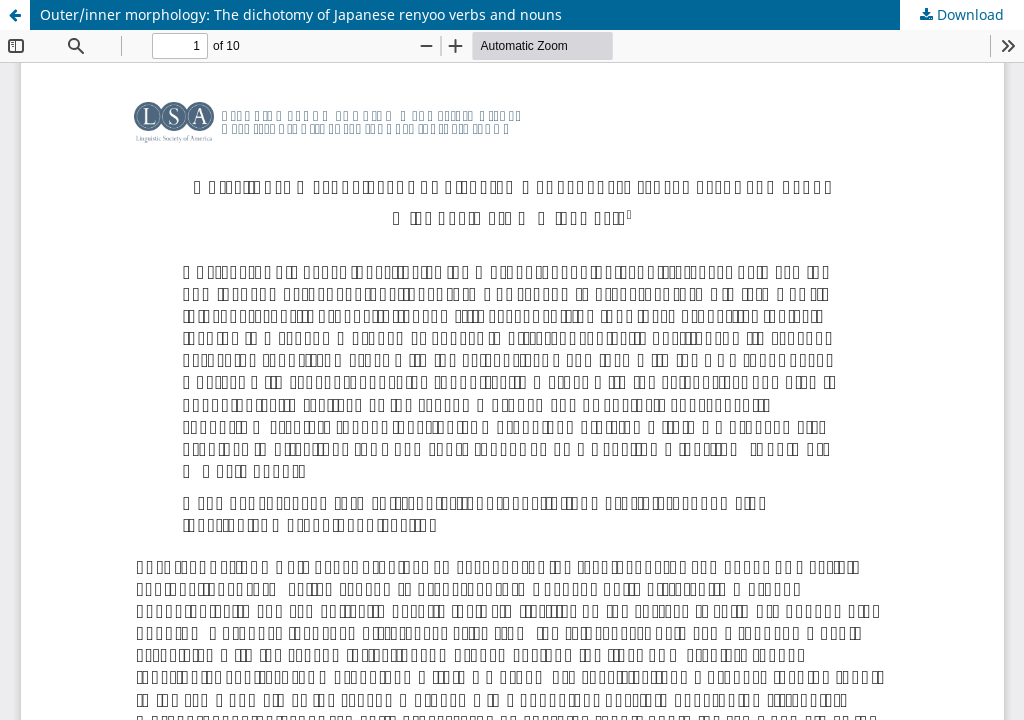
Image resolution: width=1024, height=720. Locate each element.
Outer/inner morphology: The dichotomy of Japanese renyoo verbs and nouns (301, 14)
